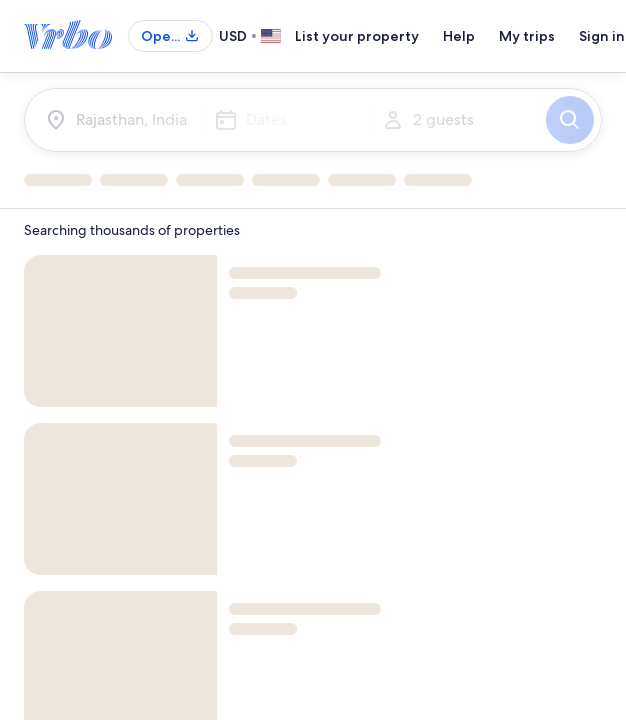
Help (459, 36)
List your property (357, 36)
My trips (527, 36)
